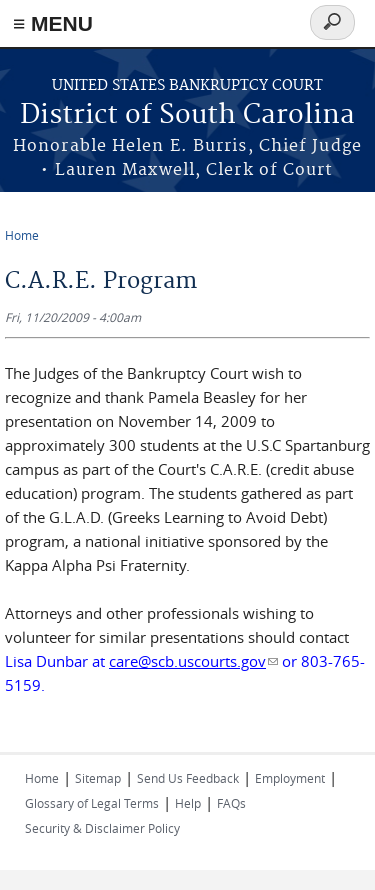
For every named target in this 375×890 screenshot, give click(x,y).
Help (188, 803)
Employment (290, 778)
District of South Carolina (187, 115)
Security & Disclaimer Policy (102, 828)
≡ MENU (53, 23)
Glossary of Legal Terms (92, 803)
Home (22, 235)
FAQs (231, 803)
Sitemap (98, 778)
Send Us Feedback (188, 778)
